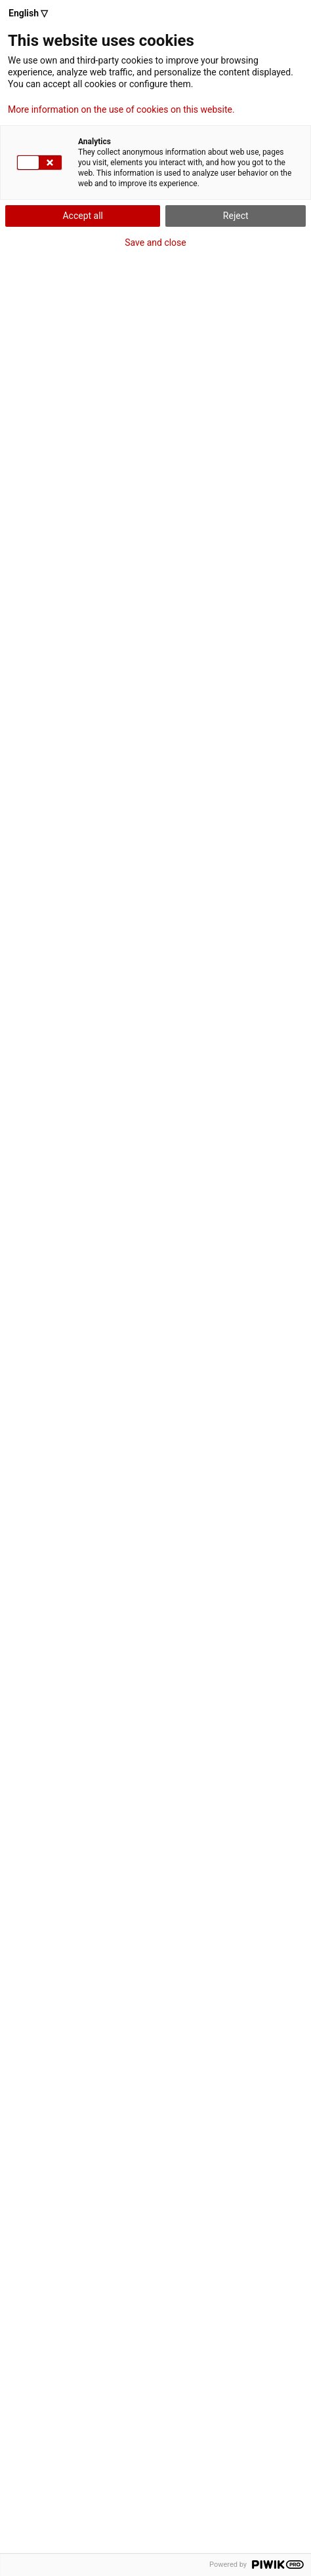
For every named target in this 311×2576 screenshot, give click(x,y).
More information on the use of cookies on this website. (121, 109)
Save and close (155, 242)
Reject (236, 215)
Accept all (82, 215)
